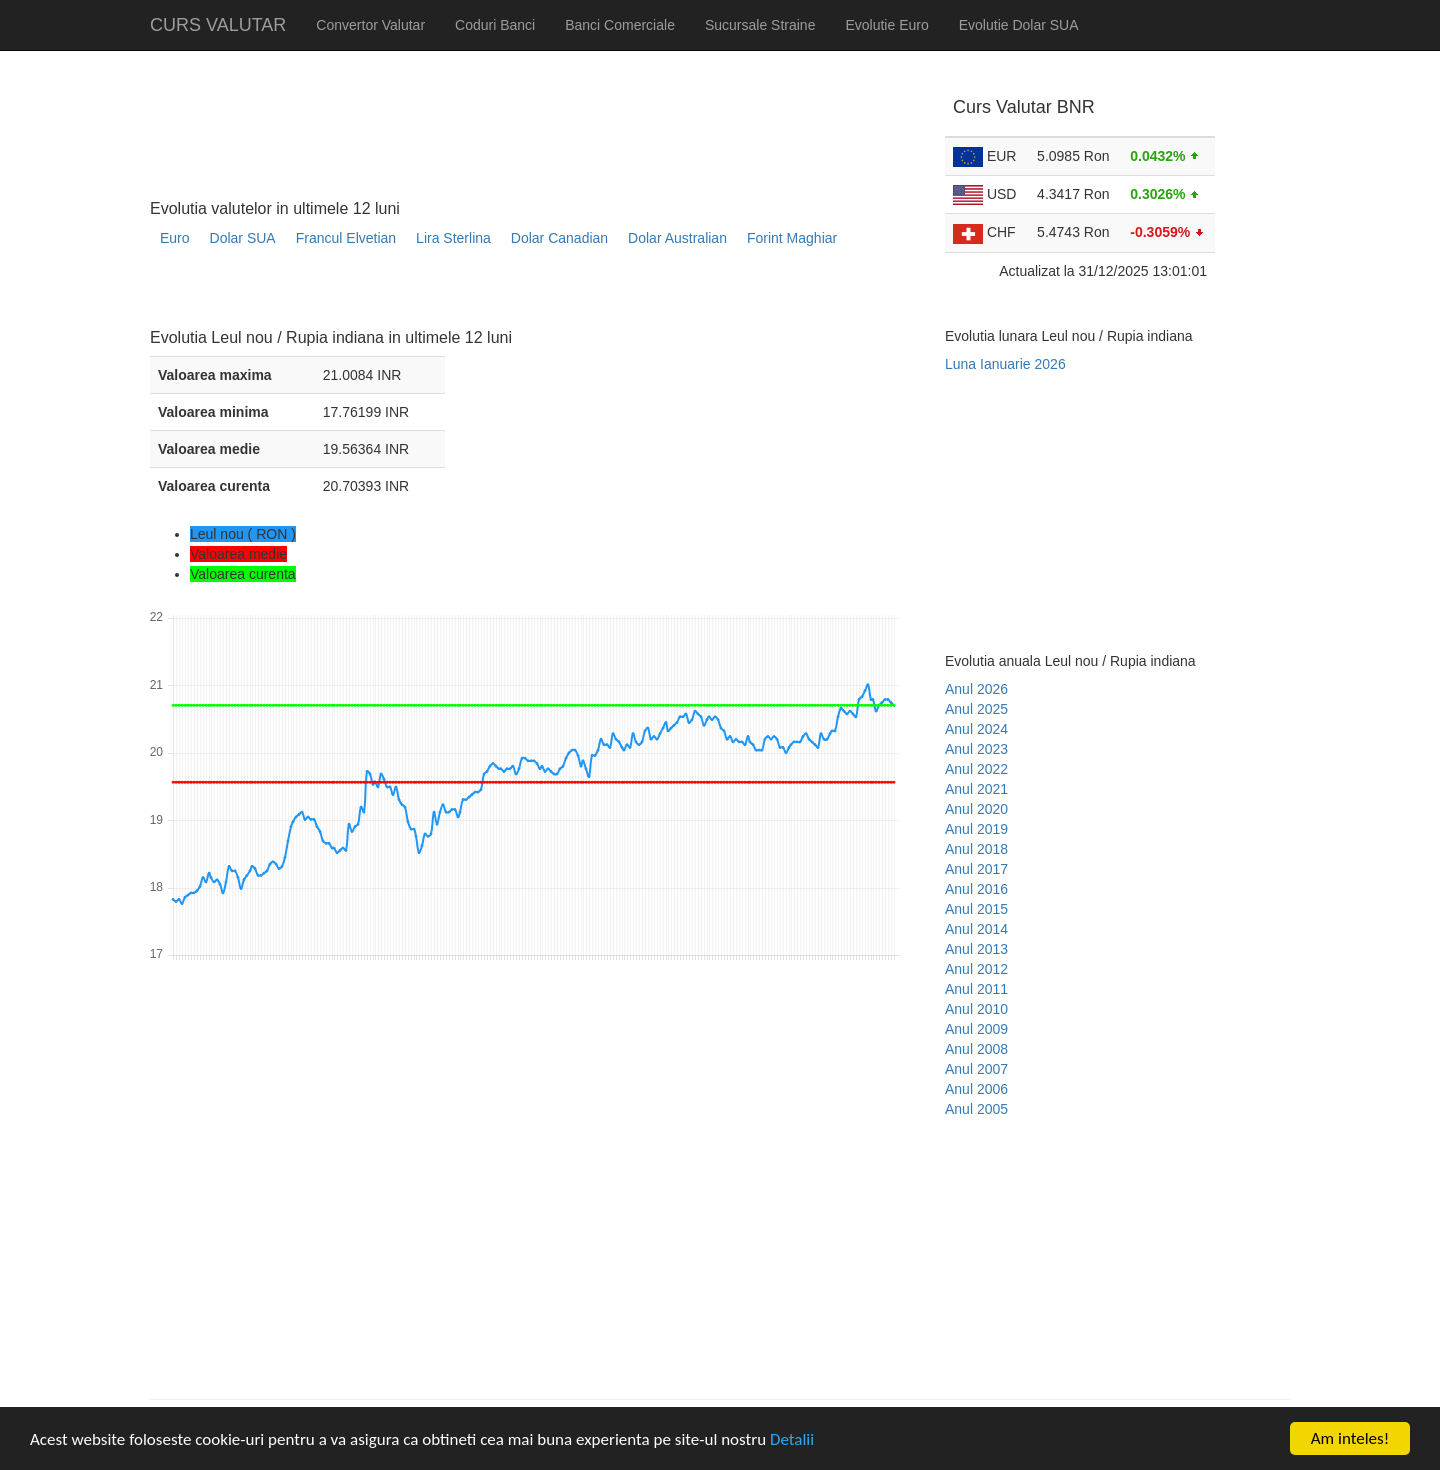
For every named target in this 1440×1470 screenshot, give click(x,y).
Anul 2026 (976, 689)
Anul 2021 (976, 789)
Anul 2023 (976, 749)
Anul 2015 (976, 909)
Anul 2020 (976, 809)
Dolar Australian (677, 238)
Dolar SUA (243, 238)
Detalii (792, 1439)
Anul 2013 (976, 949)
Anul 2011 (976, 989)
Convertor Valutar (370, 25)
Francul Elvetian (346, 238)
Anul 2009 (976, 1029)
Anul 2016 (976, 889)
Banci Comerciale (620, 25)
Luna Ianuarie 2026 (1005, 364)
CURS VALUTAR (218, 25)
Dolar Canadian (559, 238)
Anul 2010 (976, 1009)
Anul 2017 (976, 869)
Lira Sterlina (453, 238)
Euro (175, 238)
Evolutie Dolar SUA (1019, 25)
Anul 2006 (976, 1089)
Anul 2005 (976, 1109)
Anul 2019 (976, 829)
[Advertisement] (514, 295)
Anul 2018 (976, 849)
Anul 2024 (976, 729)
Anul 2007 (976, 1069)
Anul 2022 (976, 769)
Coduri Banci (495, 25)
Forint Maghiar (792, 238)
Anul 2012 (976, 969)
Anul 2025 (976, 709)
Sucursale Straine (760, 25)
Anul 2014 (976, 929)
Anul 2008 (976, 1049)
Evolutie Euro (886, 25)
